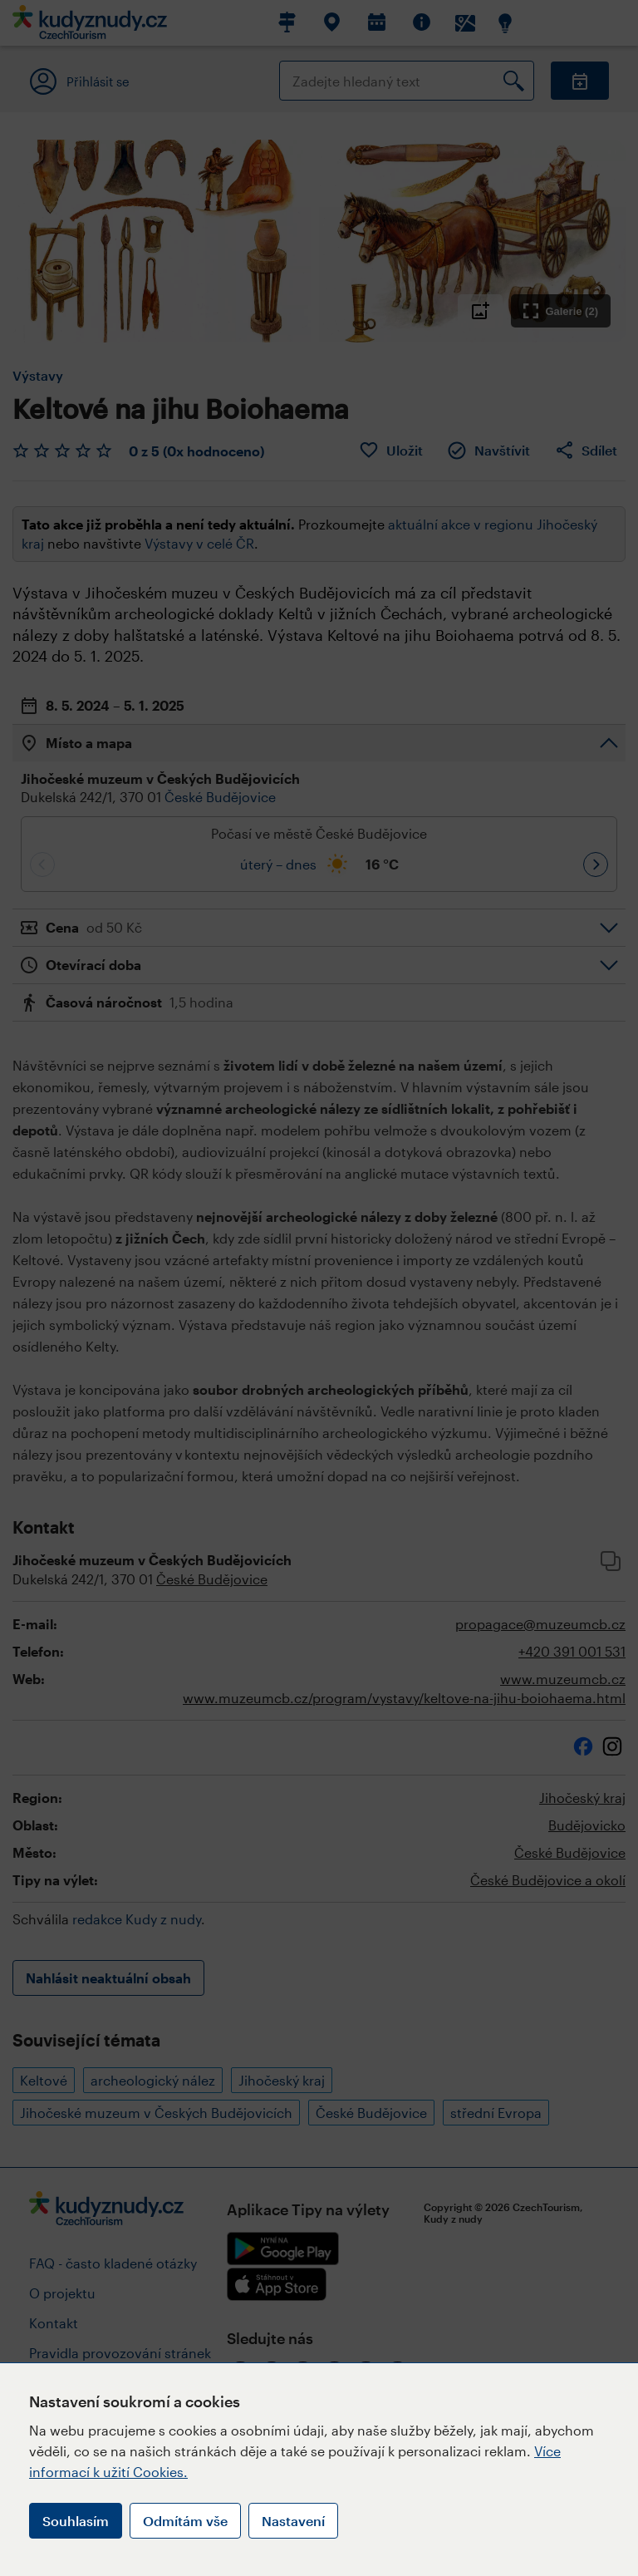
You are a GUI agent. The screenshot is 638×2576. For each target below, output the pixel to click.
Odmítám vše (185, 2521)
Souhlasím (75, 2521)
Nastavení (293, 2521)
